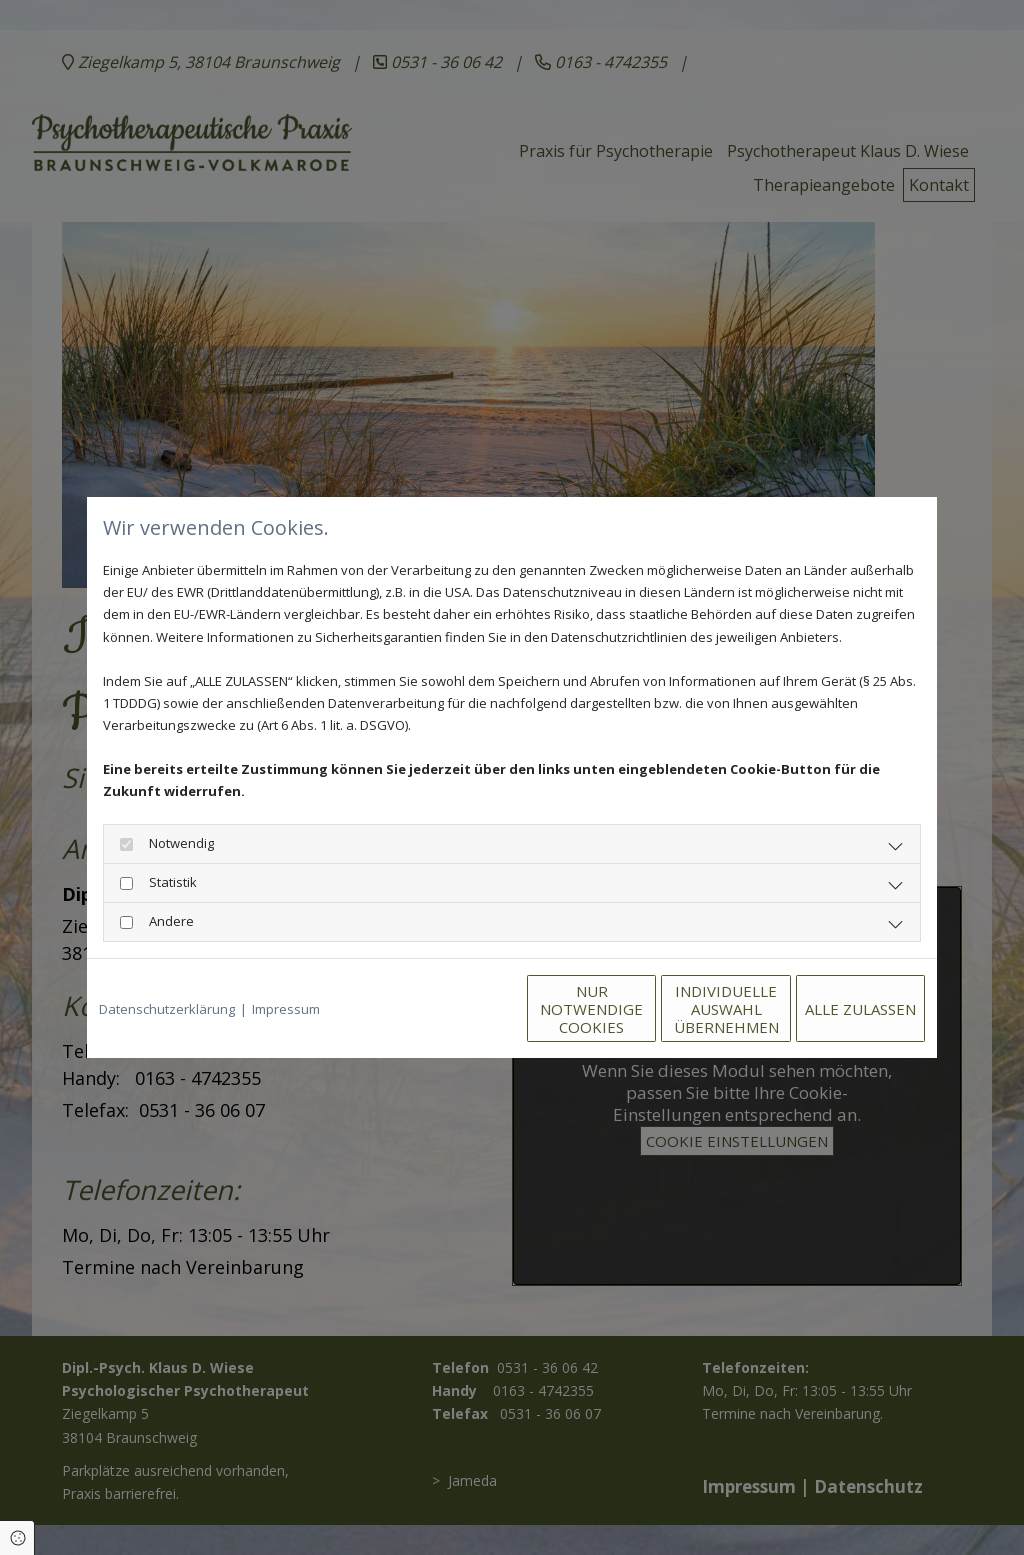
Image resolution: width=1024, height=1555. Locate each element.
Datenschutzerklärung (167, 1009)
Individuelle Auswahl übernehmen (642, 1009)
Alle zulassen (832, 1009)
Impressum (286, 1009)
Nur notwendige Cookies (452, 1009)
